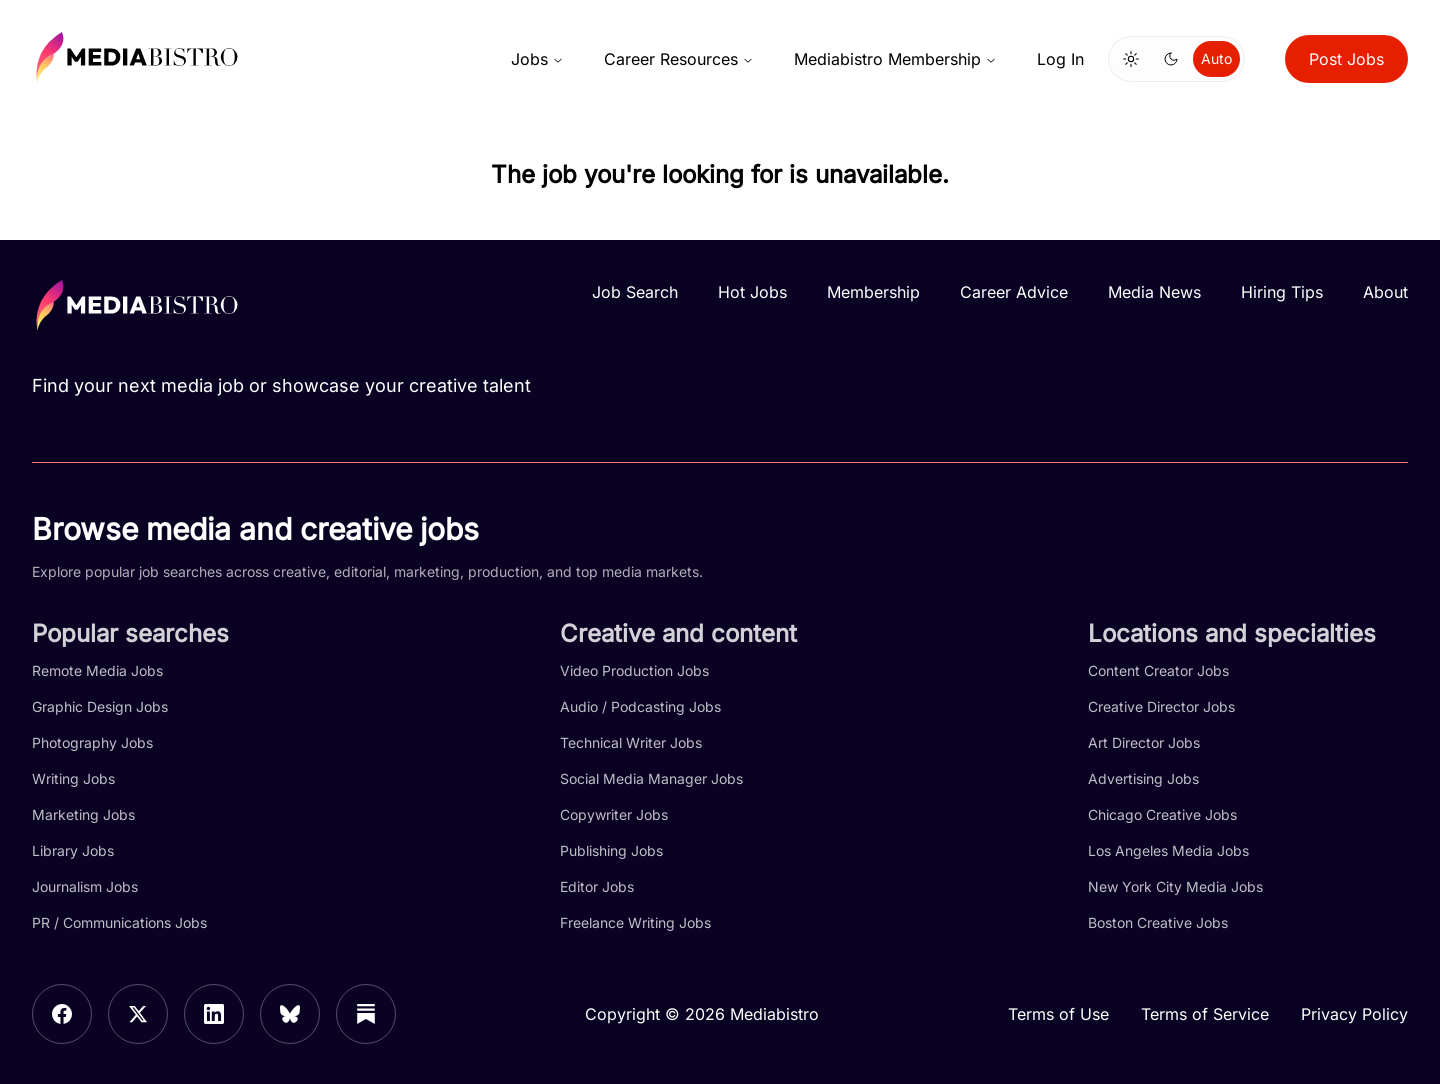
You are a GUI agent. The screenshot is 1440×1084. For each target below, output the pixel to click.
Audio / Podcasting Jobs (640, 706)
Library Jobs (73, 850)
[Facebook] (62, 1014)
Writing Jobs (73, 778)
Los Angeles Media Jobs (1168, 850)
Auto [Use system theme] (1216, 58)
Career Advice (1014, 292)
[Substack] (366, 1014)
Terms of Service (1205, 1014)
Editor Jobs (597, 886)
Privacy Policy (1354, 1014)
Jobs (537, 59)
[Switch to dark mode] (1171, 59)
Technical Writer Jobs (631, 742)
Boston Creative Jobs (1158, 922)
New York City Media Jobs (1175, 886)
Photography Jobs (92, 742)
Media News (1154, 292)
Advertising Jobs (1143, 778)
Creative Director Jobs (1161, 706)
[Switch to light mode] (1131, 59)
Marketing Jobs (83, 814)
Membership (873, 292)
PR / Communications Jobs (119, 922)
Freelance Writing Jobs (635, 922)
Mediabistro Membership (895, 59)
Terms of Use (1058, 1014)
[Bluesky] (290, 1014)
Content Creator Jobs (1158, 670)
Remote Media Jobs (97, 670)
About (1385, 292)
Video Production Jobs (634, 670)
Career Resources (679, 59)
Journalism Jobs (85, 886)
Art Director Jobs (1144, 742)
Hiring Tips (1282, 292)
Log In (1060, 59)
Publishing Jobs (611, 850)
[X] (138, 1014)
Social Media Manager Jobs (651, 778)
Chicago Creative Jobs (1162, 814)
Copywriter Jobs (614, 814)
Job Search (635, 292)
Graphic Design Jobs (100, 706)
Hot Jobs (752, 292)
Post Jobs (1346, 59)
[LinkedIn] (214, 1014)
